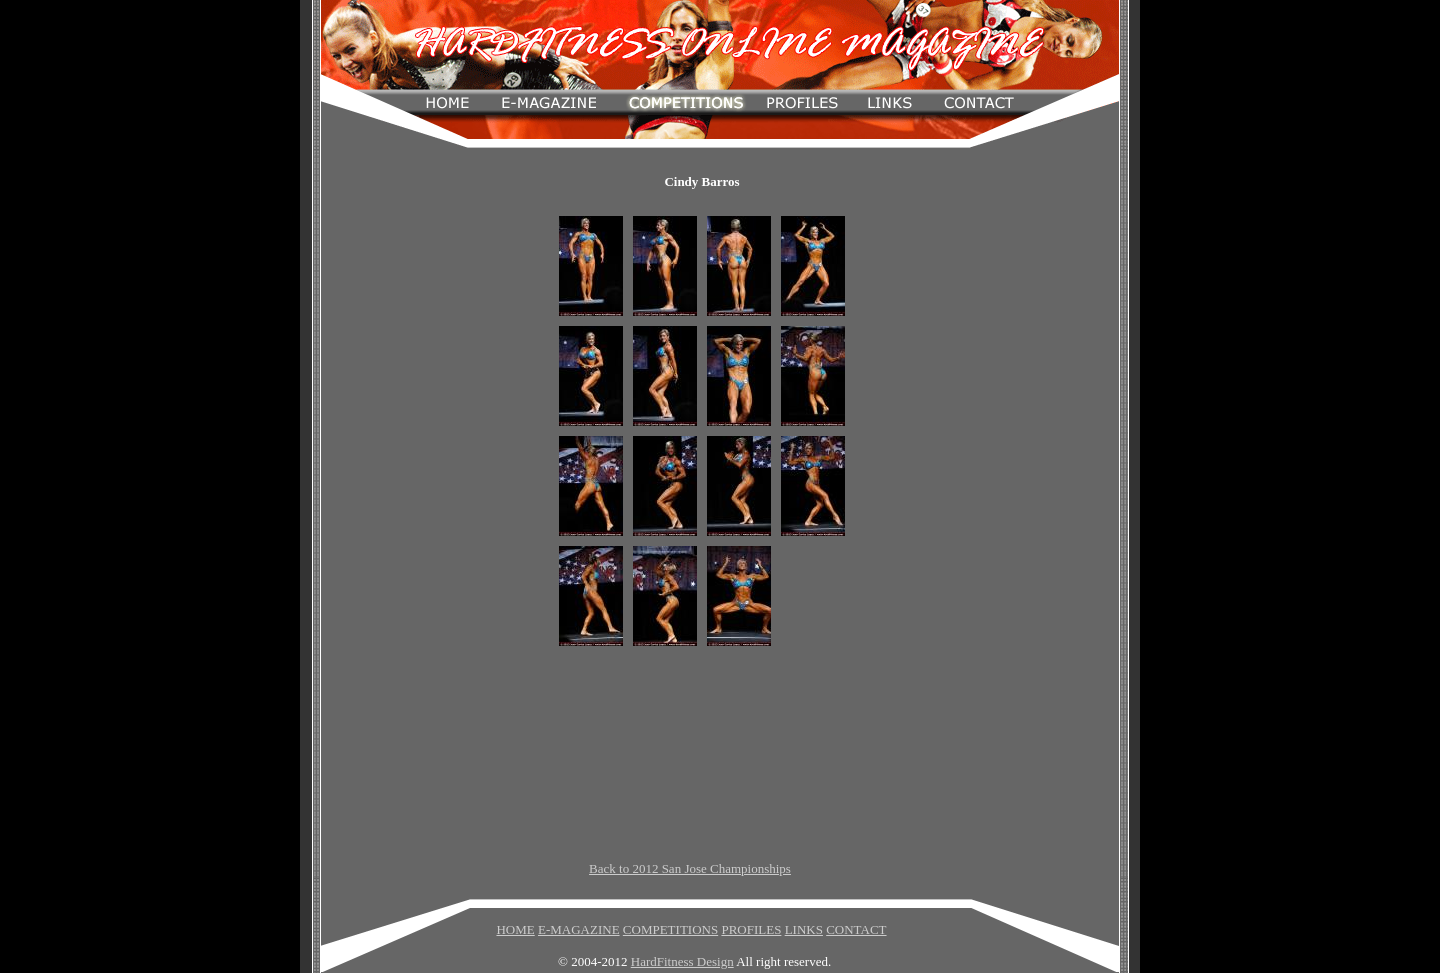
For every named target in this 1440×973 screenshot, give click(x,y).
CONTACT (856, 929)
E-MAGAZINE (579, 929)
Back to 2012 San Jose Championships (690, 868)
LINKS (804, 929)
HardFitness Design (682, 961)
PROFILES (751, 929)
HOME (515, 929)
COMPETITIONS (670, 929)
